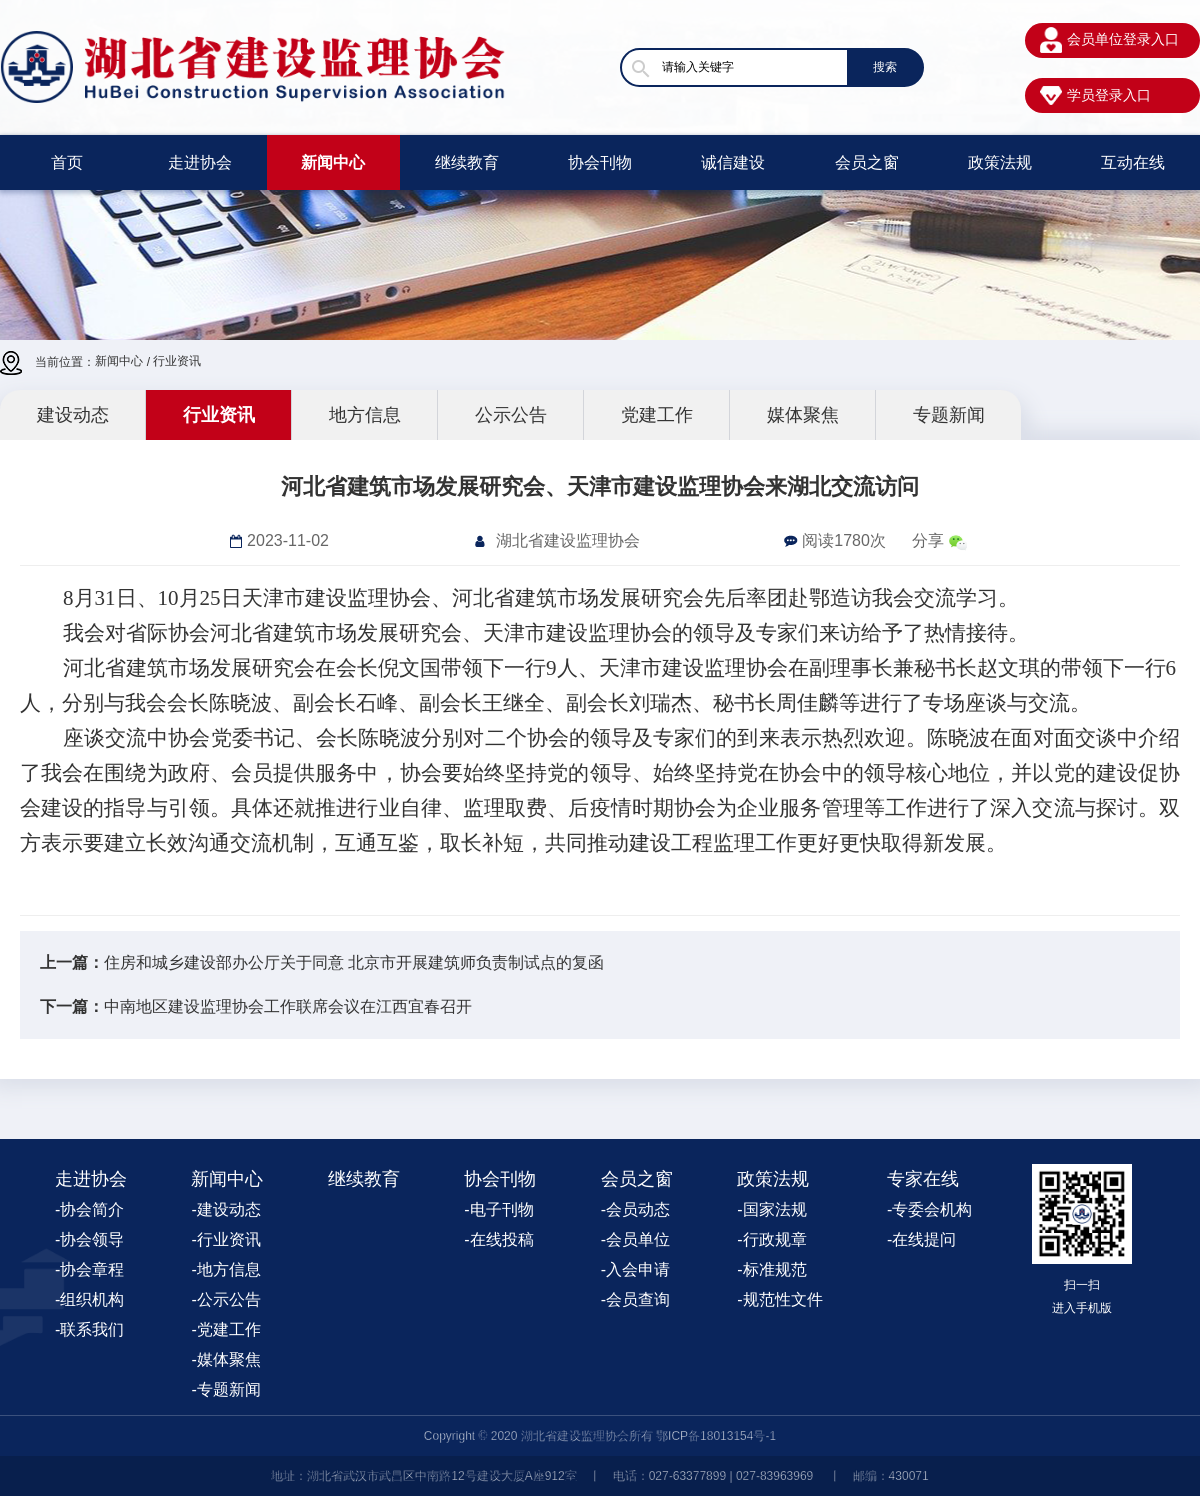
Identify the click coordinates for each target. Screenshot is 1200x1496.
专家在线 (923, 1179)
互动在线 (1133, 162)
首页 (67, 162)
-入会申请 (635, 1269)
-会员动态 (635, 1209)
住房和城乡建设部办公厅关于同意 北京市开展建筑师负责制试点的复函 (354, 962)
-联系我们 (89, 1329)
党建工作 (657, 415)
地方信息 (365, 415)
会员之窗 (867, 162)
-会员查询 (635, 1299)
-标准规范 (771, 1269)
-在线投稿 (498, 1239)
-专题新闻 (225, 1389)
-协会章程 (89, 1269)
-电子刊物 (498, 1209)
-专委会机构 (929, 1209)
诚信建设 (733, 162)
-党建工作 (225, 1329)
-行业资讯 (225, 1239)
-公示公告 (225, 1299)
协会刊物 (600, 162)
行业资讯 (177, 361)
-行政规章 (771, 1239)
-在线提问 (921, 1239)
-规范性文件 (779, 1299)
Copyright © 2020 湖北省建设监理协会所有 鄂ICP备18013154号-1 (600, 1436)
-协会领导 (89, 1239)
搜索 (885, 67)
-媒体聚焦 (225, 1359)
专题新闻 (949, 415)
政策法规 (1000, 162)
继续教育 (467, 162)
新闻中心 (333, 162)
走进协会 (200, 162)
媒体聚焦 (803, 415)
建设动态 (73, 415)
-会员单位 (635, 1239)
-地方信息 (225, 1269)
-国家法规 (771, 1209)
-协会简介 (89, 1209)
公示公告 (511, 415)
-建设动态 (225, 1209)
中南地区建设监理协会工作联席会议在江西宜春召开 (288, 1006)
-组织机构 (89, 1299)
